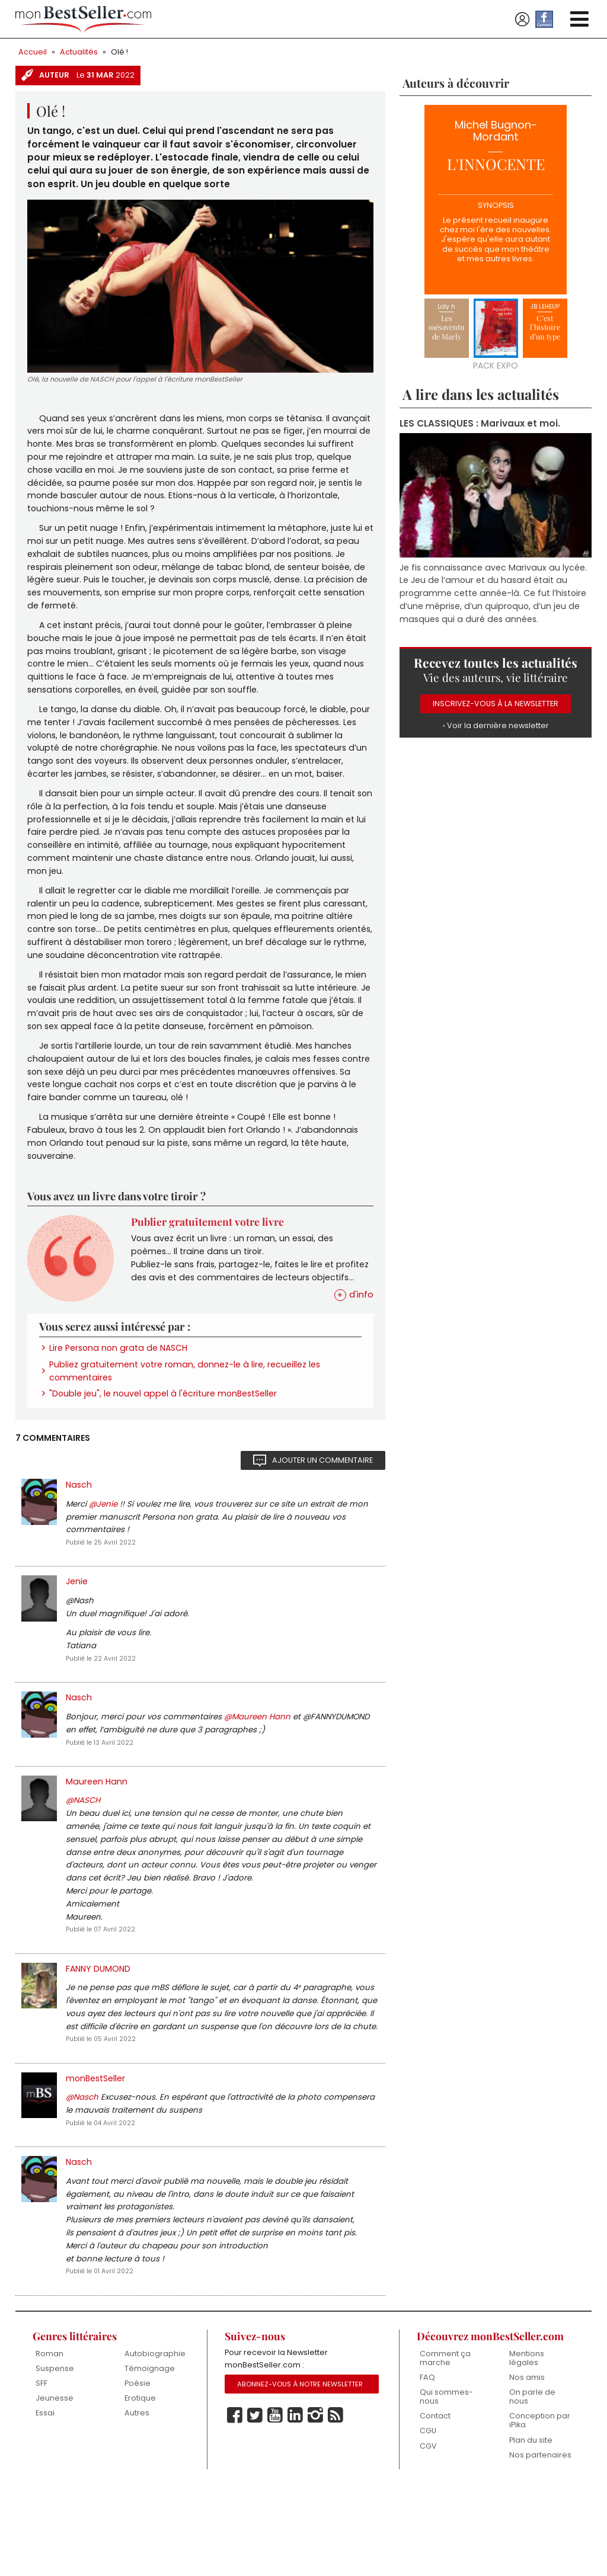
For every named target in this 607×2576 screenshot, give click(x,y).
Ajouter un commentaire (322, 1510)
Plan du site (531, 2527)
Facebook (235, 2503)
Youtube (275, 2503)
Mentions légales (526, 2444)
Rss (335, 2503)
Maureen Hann (96, 1844)
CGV (428, 2533)
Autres (136, 2499)
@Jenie (104, 1555)
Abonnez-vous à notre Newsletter (301, 2471)
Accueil (32, 51)
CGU (428, 2518)
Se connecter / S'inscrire (522, 19)
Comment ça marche (445, 2444)
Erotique (140, 2484)
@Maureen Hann (258, 1777)
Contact (435, 2502)
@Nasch (83, 2174)
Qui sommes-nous (446, 2483)
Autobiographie (155, 2439)
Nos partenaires (540, 2542)
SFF (41, 2469)
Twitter (255, 2503)
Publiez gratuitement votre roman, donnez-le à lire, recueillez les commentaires (185, 1419)
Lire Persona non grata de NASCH (119, 1395)
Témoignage (149, 2454)
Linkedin (295, 2503)
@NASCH (84, 1863)
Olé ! (120, 51)
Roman (49, 2439)
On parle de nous (532, 2483)
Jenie (77, 1636)
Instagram (315, 2503)
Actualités (79, 51)
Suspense (55, 2454)
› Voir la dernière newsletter (495, 732)
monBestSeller (96, 2154)
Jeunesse (55, 2484)
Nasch (79, 1536)
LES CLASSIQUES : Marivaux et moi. (481, 424)
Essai (45, 2499)
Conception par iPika (539, 2507)
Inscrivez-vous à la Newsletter (496, 709)
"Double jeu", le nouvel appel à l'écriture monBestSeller (164, 1443)
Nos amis (527, 2463)
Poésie (137, 2469)
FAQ (427, 2463)
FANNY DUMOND (99, 2040)
